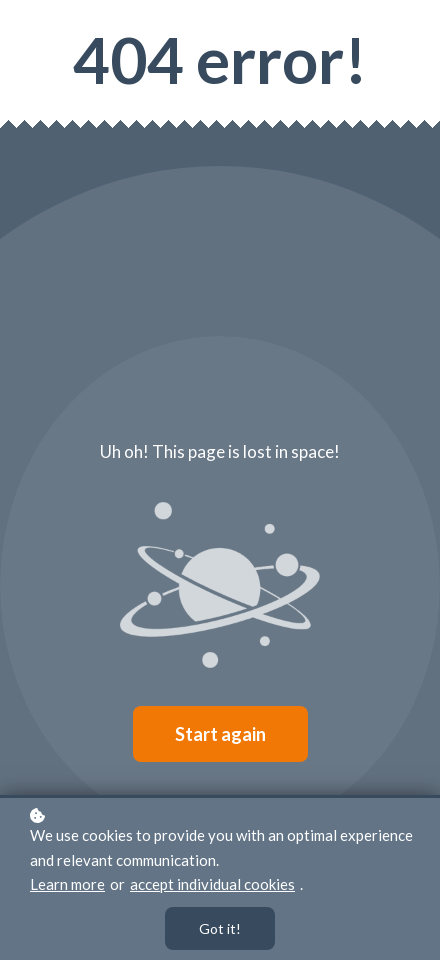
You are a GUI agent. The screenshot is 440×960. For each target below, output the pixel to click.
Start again (220, 734)
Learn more (67, 884)
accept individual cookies (212, 884)
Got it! (220, 928)
